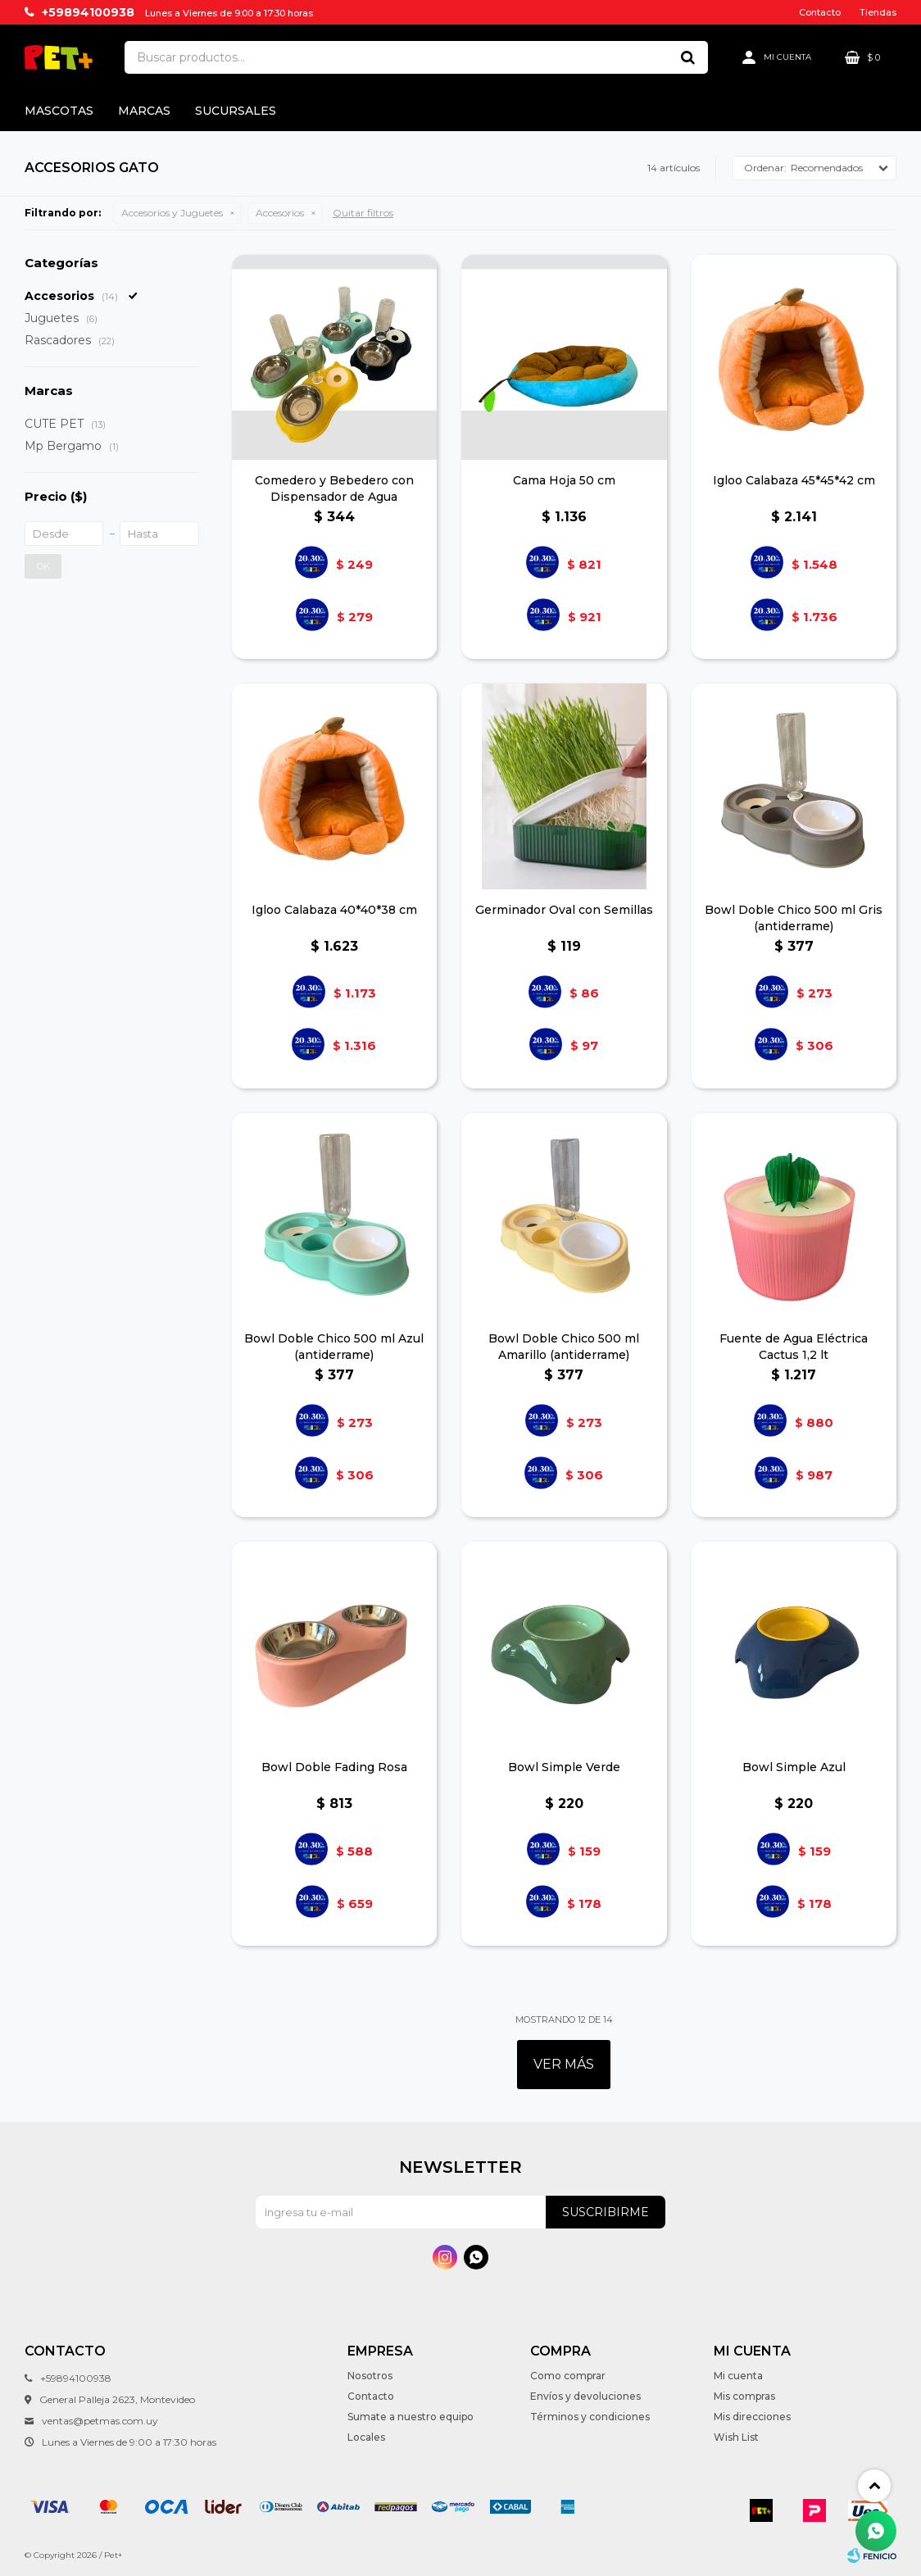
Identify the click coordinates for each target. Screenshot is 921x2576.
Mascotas (59, 110)
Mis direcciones (752, 2416)
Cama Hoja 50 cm (564, 480)
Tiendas (878, 12)
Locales (366, 2437)
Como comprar (568, 2375)
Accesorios (280, 213)
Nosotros (369, 2375)
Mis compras (744, 2396)
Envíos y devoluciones (585, 2396)
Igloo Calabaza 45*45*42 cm (794, 480)
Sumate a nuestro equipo (410, 2416)
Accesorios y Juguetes (172, 213)
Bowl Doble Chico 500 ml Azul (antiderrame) (334, 1346)
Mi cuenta (738, 2375)
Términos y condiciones (590, 2416)
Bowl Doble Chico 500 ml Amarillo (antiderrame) (563, 1346)
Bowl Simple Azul (794, 1767)
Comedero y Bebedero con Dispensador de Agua (334, 488)
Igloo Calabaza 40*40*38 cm (334, 909)
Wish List (736, 2437)
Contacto (820, 12)
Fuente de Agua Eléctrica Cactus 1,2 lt (793, 1346)
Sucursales (235, 110)
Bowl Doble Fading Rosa (334, 1767)
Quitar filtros (363, 213)
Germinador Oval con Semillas (564, 909)
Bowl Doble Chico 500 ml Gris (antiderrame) (793, 918)
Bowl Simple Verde (564, 1767)
